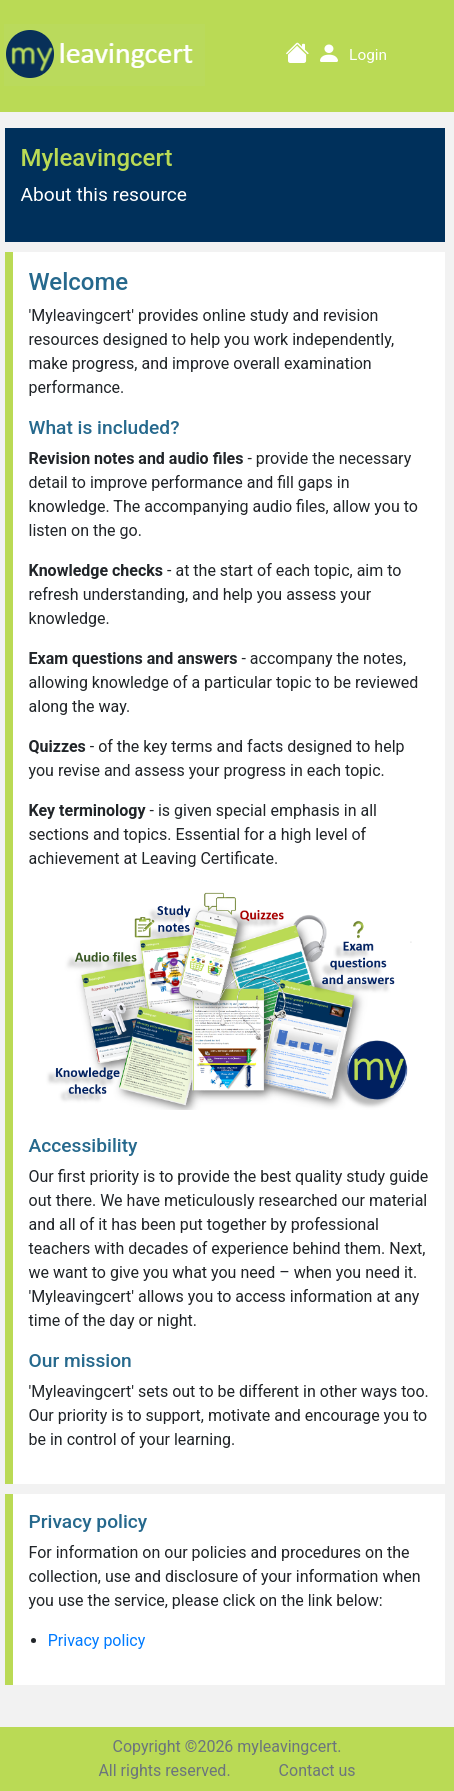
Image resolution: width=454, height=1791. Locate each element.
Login (368, 55)
